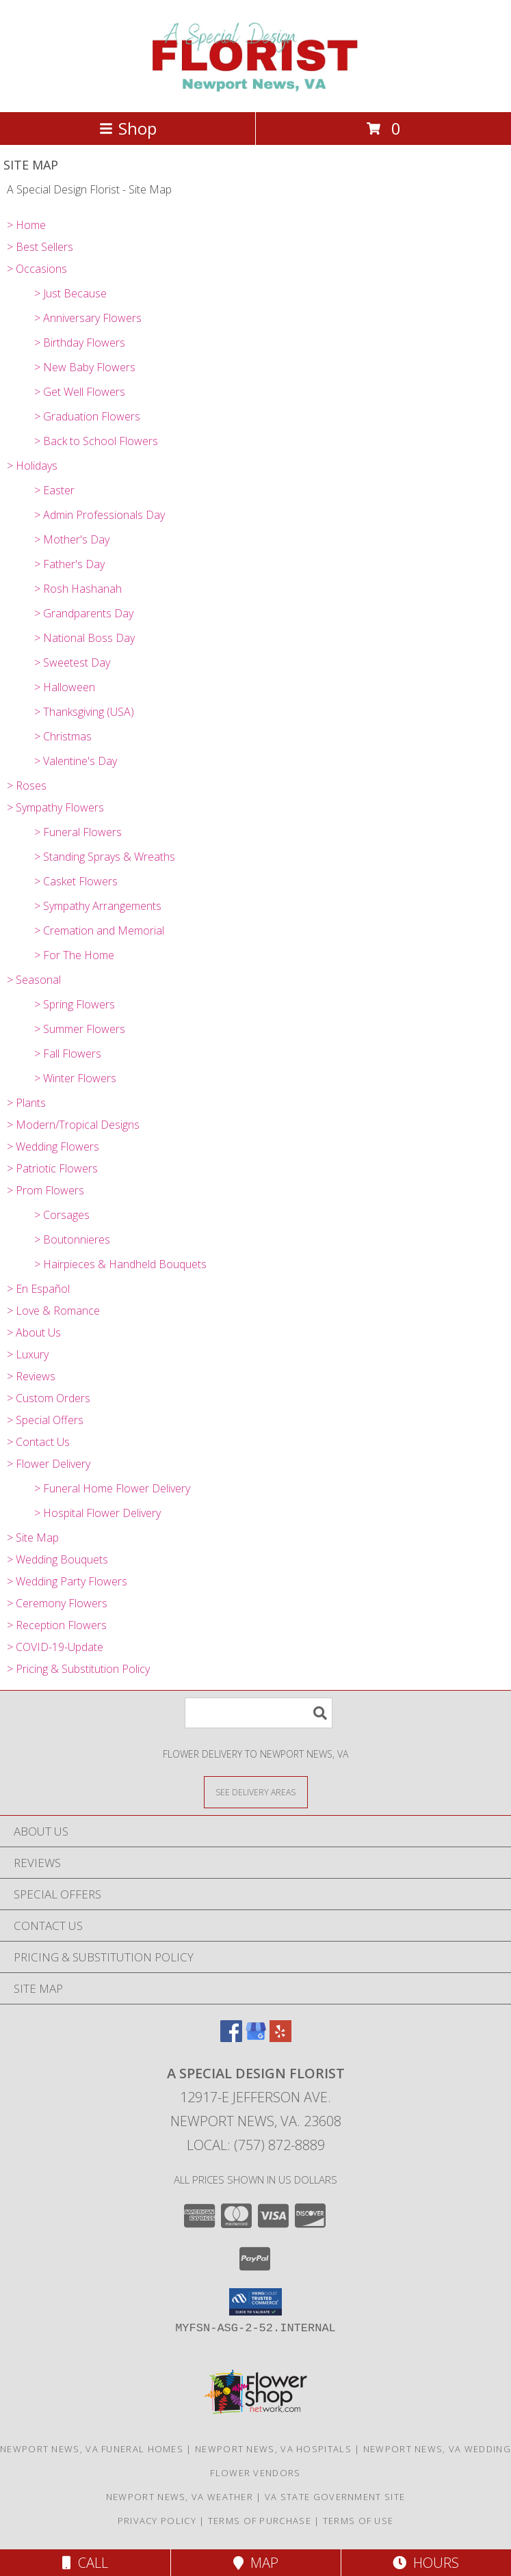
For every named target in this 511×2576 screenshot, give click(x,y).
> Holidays (32, 465)
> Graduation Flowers (87, 416)
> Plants (26, 1102)
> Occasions (37, 268)
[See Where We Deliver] (256, 1791)
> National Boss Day (84, 637)
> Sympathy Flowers (55, 807)
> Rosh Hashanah (78, 588)
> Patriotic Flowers (52, 1168)
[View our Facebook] (231, 2037)
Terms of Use (358, 2520)
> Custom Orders (48, 1398)
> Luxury (28, 1354)
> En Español (38, 1288)
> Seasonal (34, 979)
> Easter (54, 490)
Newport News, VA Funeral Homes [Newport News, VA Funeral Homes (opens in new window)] (91, 2449)
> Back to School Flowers (96, 440)
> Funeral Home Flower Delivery (112, 1488)
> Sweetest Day (72, 662)
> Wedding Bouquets (57, 1559)
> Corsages (62, 1214)
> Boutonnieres (72, 1239)
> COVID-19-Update (55, 1646)
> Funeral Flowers (78, 832)
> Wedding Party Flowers (67, 1581)
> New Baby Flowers (84, 367)
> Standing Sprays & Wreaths (104, 856)
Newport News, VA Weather (179, 2497)
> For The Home (74, 955)
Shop (128, 128)
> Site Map (33, 1537)
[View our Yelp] (280, 2037)
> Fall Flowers (67, 1053)
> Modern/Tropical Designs (73, 1124)
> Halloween (64, 687)
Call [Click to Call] (85, 2562)
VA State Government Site (335, 2497)
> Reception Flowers (57, 1625)
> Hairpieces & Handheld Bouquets (120, 1264)
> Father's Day (69, 564)
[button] (255, 2302)
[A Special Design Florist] (255, 91)
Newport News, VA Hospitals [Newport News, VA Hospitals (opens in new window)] (273, 2449)
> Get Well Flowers (79, 391)
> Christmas (63, 736)
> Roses (27, 785)
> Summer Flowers (79, 1028)
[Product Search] (258, 1713)
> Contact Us (38, 1441)
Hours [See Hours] (426, 2562)
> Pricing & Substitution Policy (78, 1668)
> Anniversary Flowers (88, 317)
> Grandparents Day (83, 613)
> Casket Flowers (76, 881)
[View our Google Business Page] (256, 2037)
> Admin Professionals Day (99, 514)
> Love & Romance (53, 1310)
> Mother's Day (71, 539)
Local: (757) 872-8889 (256, 2145)
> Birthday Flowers (79, 342)
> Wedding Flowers (53, 1146)
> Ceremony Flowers (57, 1603)
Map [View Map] (255, 2562)
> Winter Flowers (75, 1078)
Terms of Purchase (259, 2520)
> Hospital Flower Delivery (97, 1512)
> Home (26, 224)
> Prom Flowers (45, 1190)
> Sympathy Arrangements (97, 905)
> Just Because (70, 293)
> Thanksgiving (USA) (84, 711)
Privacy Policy (157, 2520)
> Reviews (31, 1376)
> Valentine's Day (75, 760)
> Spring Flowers (74, 1004)
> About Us (34, 1332)
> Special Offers (45, 1419)
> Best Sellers (40, 246)
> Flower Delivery (48, 1463)
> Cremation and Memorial (99, 930)
